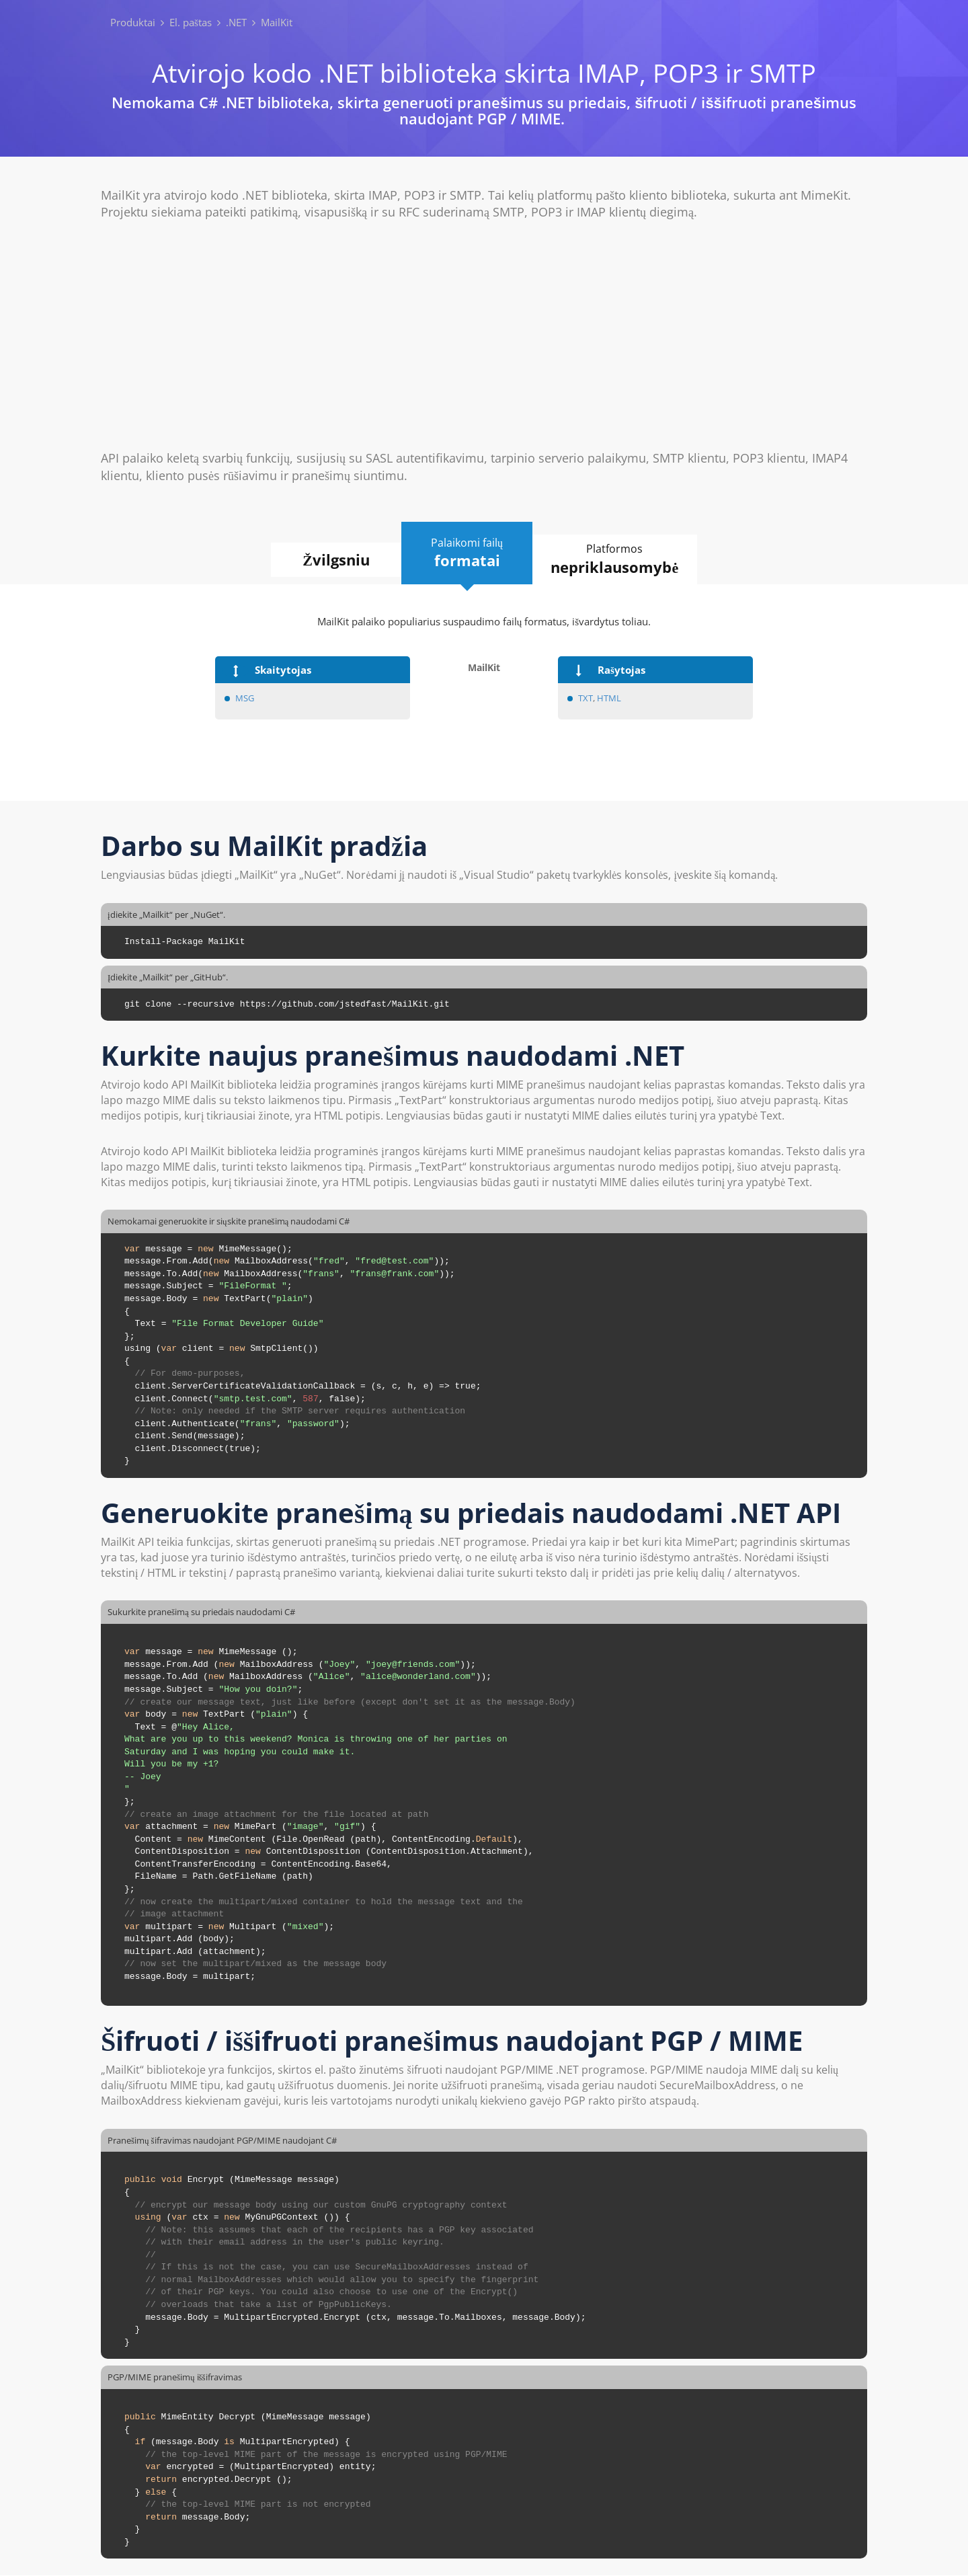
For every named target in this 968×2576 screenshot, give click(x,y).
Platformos (619, 559)
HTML (609, 698)
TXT (585, 698)
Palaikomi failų (467, 553)
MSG (245, 698)
